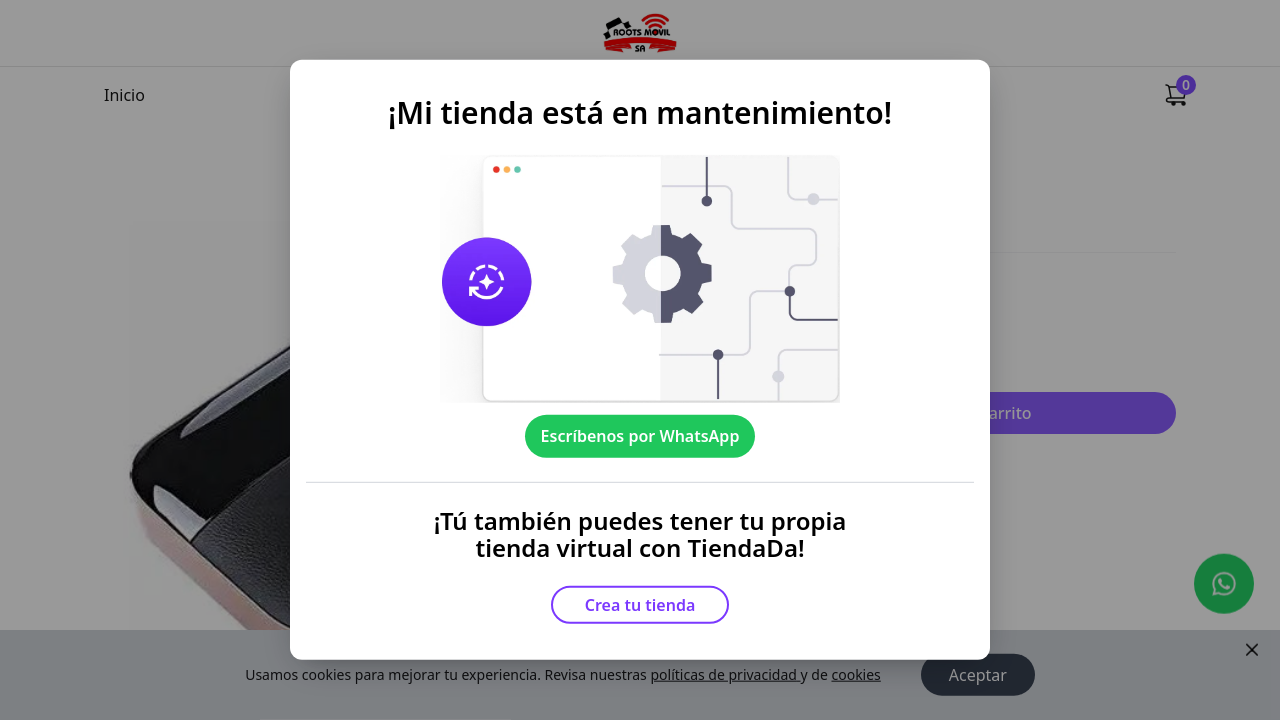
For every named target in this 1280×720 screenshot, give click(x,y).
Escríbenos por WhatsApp (640, 436)
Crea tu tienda (640, 605)
